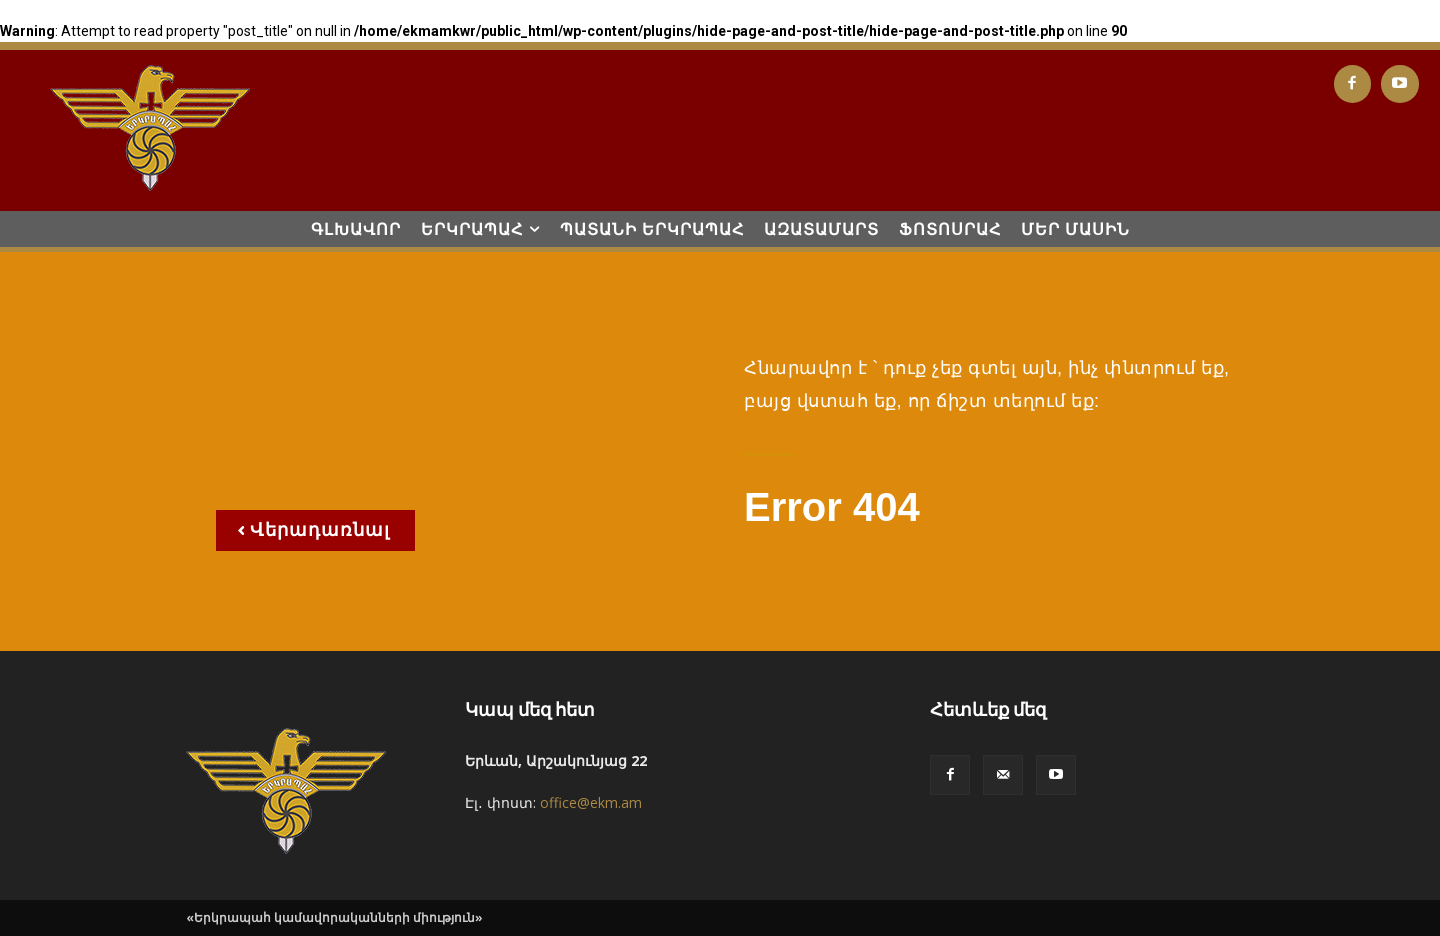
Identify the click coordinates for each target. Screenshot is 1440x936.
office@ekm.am (591, 802)
